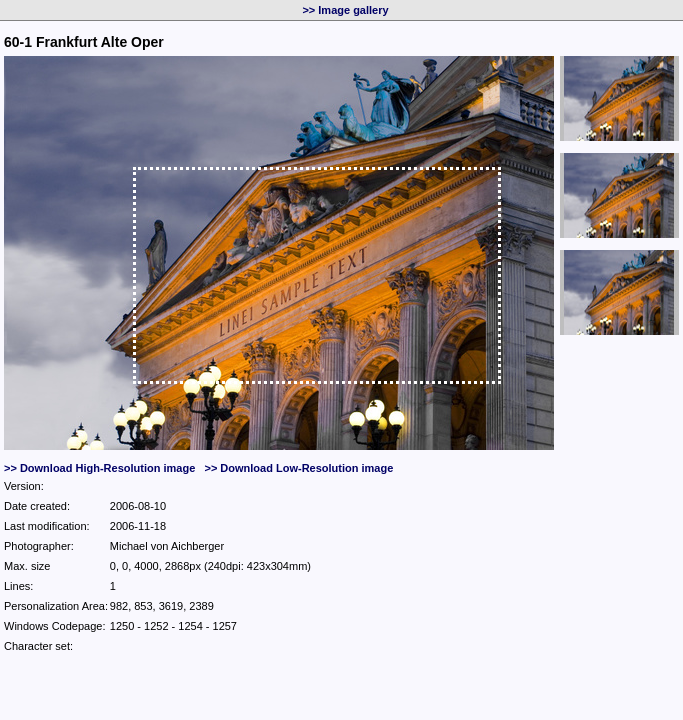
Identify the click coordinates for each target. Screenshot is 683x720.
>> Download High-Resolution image (99, 468)
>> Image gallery (345, 10)
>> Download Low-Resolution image (298, 468)
